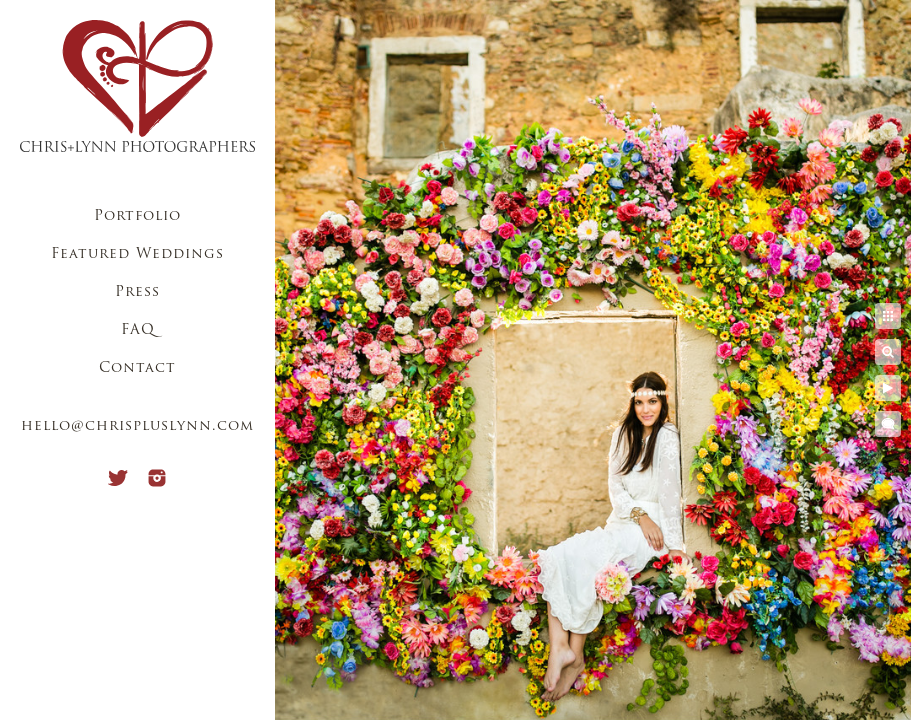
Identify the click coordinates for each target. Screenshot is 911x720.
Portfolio (137, 216)
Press (137, 292)
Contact (137, 368)
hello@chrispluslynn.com (137, 426)
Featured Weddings (137, 254)
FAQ (138, 330)
